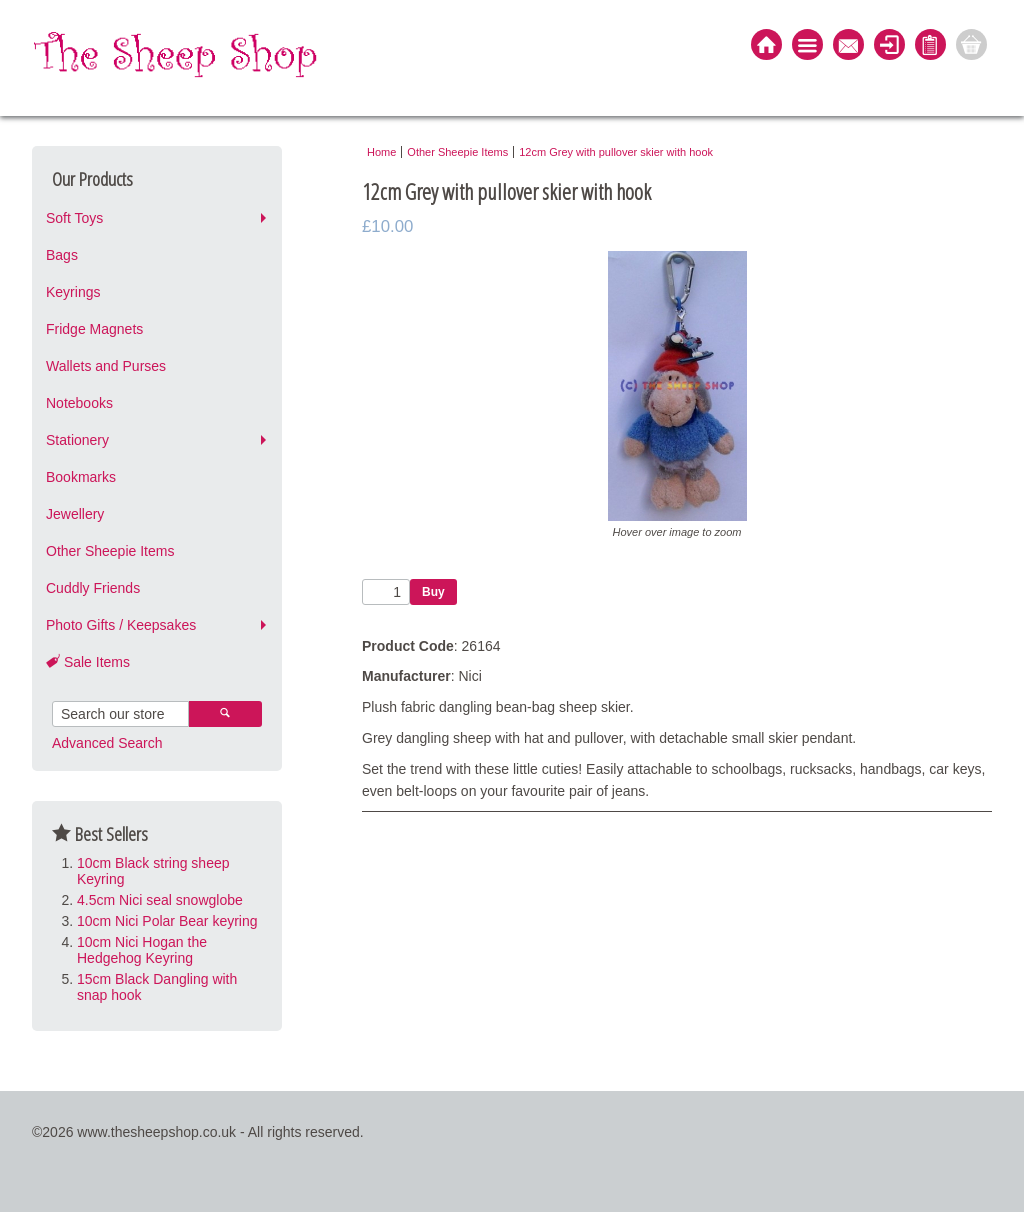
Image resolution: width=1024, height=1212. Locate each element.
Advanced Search (107, 743)
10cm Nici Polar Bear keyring (167, 921)
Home (381, 152)
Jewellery (75, 514)
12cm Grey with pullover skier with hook (616, 152)
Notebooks (79, 403)
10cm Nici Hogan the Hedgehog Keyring (142, 950)
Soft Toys (74, 218)
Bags (62, 255)
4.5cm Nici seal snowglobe (160, 900)
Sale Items (88, 662)
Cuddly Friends (93, 588)
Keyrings (73, 292)
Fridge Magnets (94, 329)
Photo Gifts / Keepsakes (121, 625)
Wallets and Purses (106, 366)
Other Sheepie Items (110, 551)
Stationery (77, 440)
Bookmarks (81, 477)
